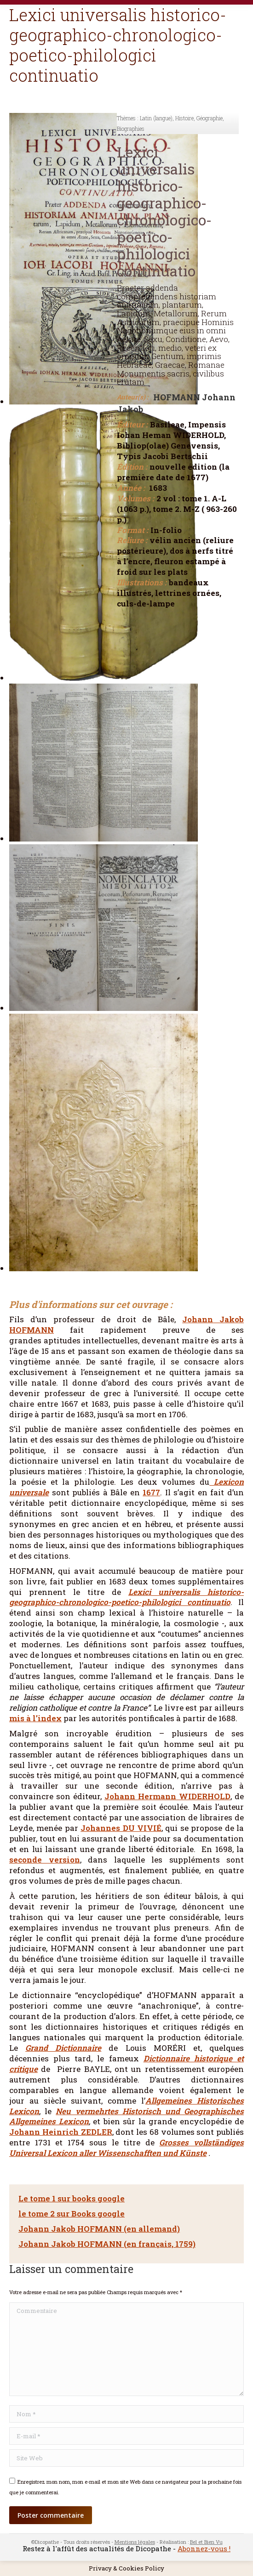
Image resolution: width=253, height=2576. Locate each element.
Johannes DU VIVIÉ (120, 1828)
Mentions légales (135, 2541)
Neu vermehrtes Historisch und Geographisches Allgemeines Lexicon (126, 2116)
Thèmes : (127, 118)
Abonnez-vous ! (204, 2548)
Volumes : (135, 499)
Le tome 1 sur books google (71, 2198)
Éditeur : (132, 425)
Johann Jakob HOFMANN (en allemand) (99, 2228)
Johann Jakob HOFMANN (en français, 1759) (107, 2244)
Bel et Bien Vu (206, 2541)
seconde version (44, 1859)
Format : (132, 530)
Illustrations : (142, 583)
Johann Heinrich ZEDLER (60, 2132)
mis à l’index (35, 1718)
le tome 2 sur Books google (71, 2213)
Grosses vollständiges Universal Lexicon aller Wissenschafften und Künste (126, 2147)
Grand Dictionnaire (63, 2048)
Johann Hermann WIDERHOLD (167, 1796)
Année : (131, 488)
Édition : (132, 467)
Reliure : (132, 540)
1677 (151, 1492)
